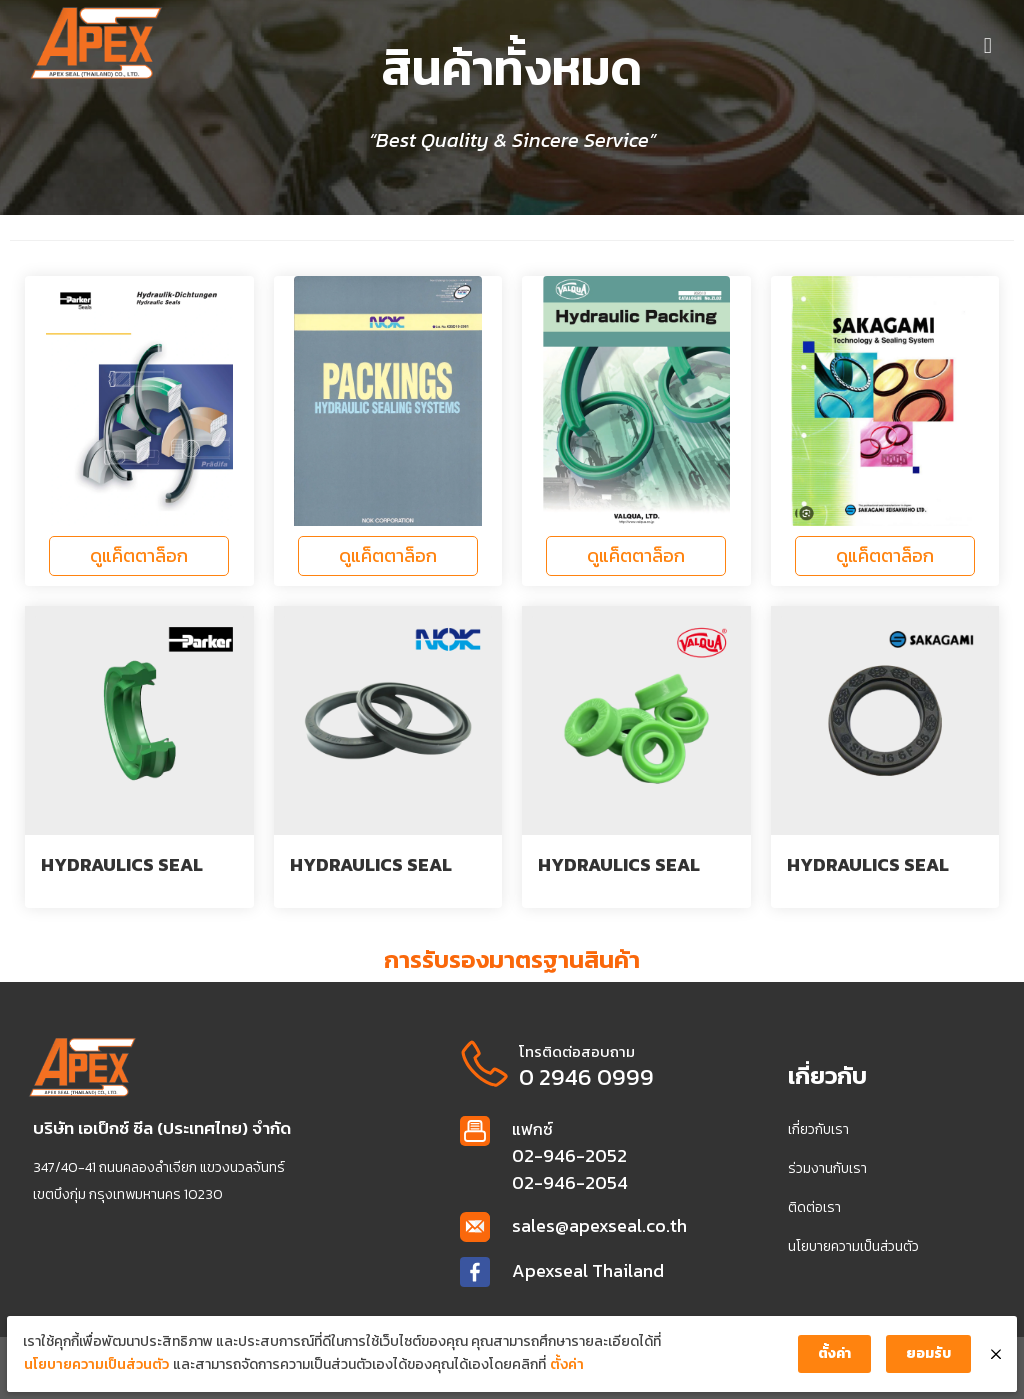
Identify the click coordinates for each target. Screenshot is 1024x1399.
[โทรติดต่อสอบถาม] (483, 1063)
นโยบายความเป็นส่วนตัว (88, 1372)
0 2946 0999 (584, 1077)
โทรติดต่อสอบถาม (575, 1051)
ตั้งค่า (559, 1372)
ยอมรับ (936, 1360)
